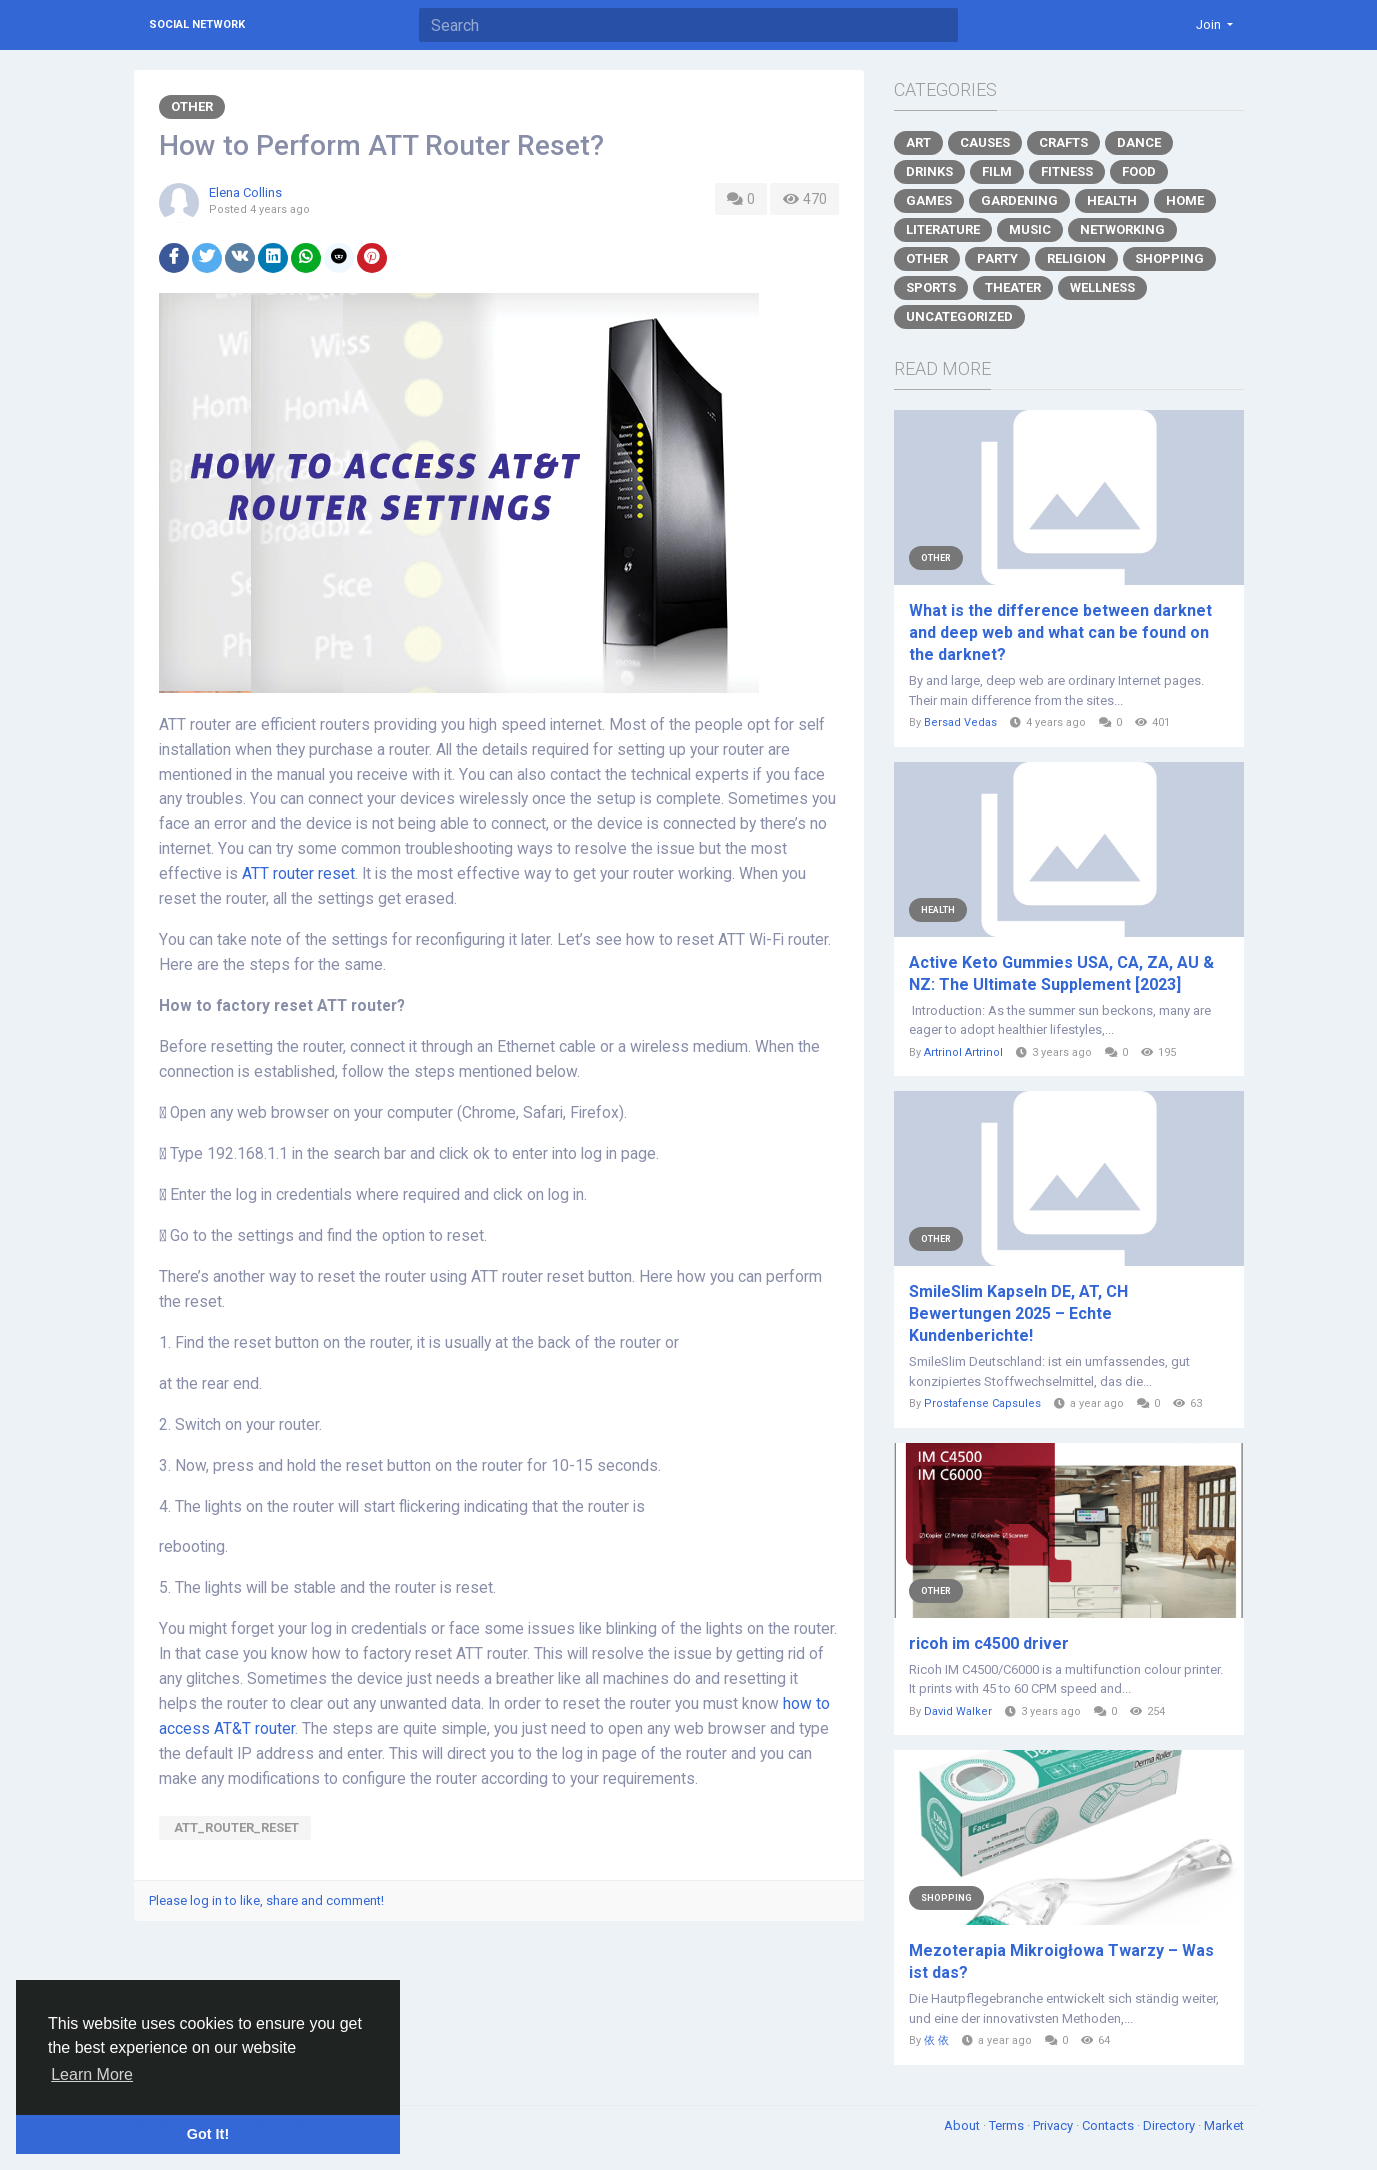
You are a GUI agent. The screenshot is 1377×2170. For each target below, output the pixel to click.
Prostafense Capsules (982, 1403)
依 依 (936, 2040)
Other (192, 106)
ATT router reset (298, 874)
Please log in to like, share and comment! (266, 1900)
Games (929, 200)
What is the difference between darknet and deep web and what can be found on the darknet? (1060, 632)
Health (1112, 200)
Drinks (929, 171)
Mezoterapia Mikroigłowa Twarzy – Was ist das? (1061, 1961)
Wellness (1102, 287)
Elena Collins (245, 192)
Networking (1122, 229)
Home (1185, 200)
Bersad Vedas (960, 722)
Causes (985, 142)
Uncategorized (959, 316)
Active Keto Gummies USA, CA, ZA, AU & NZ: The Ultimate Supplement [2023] (1061, 973)
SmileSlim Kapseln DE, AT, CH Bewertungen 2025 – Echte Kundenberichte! (1018, 1313)
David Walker (958, 1711)
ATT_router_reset (235, 1827)
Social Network (197, 24)
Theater (1013, 287)
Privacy (1054, 2125)
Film (997, 171)
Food (1139, 171)
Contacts (1109, 2125)
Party (997, 258)
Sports (931, 287)
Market (1224, 2125)
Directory (1170, 2125)
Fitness (1067, 171)
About (963, 2125)
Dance (1139, 142)
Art (918, 142)
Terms (1008, 2125)
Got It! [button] (208, 2134)
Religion (1076, 258)
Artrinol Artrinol (963, 1052)
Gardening (1019, 200)
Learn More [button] (92, 2074)
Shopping (1169, 258)
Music (1030, 229)
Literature (943, 229)
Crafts (1063, 142)
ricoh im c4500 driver (989, 1643)
